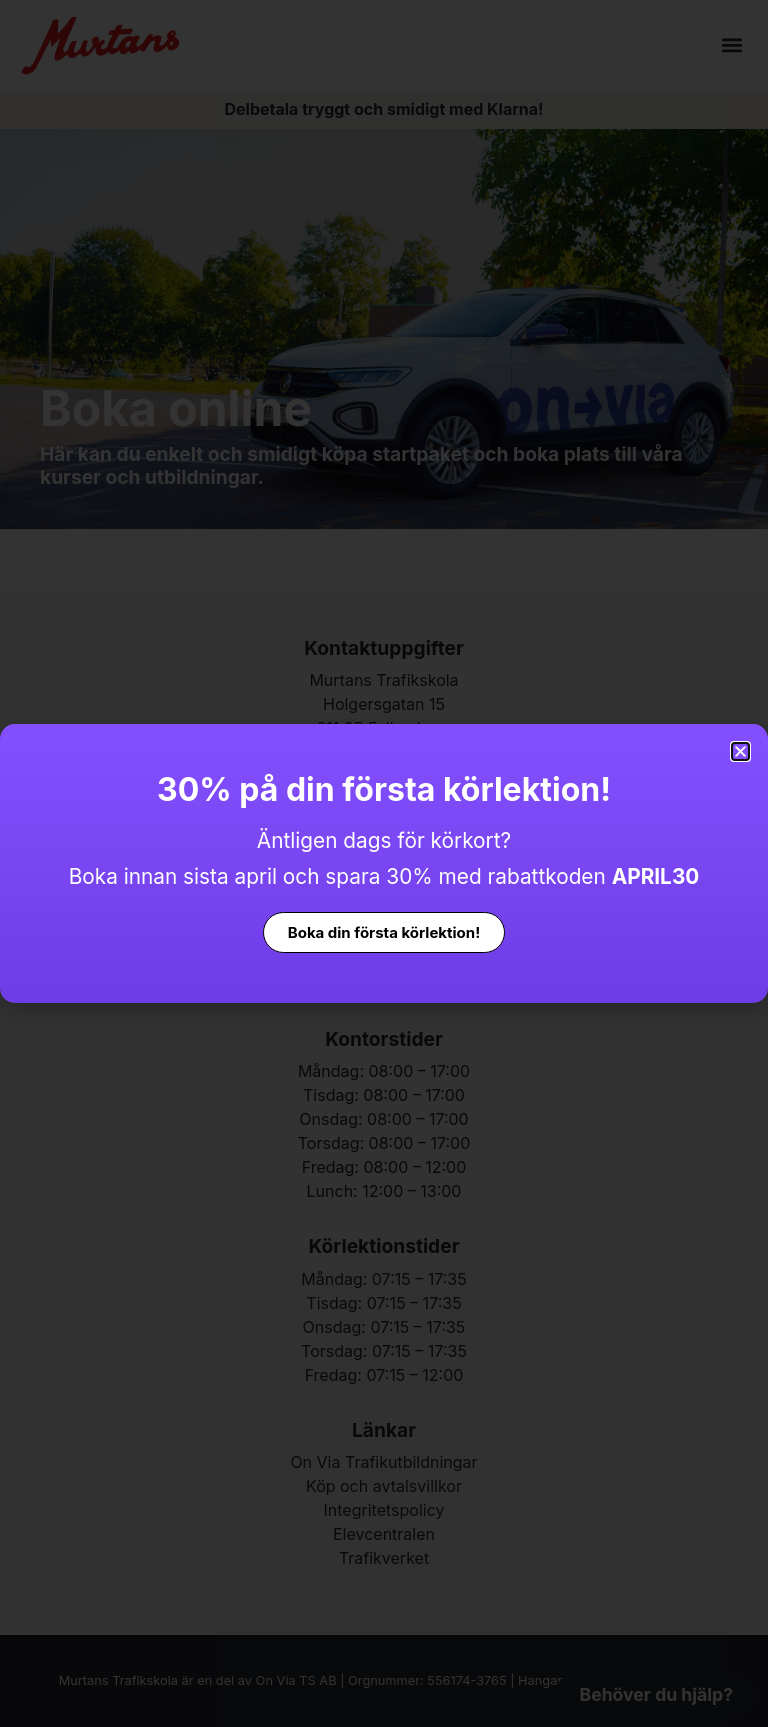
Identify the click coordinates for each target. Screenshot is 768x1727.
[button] (740, 751)
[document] (384, 863)
